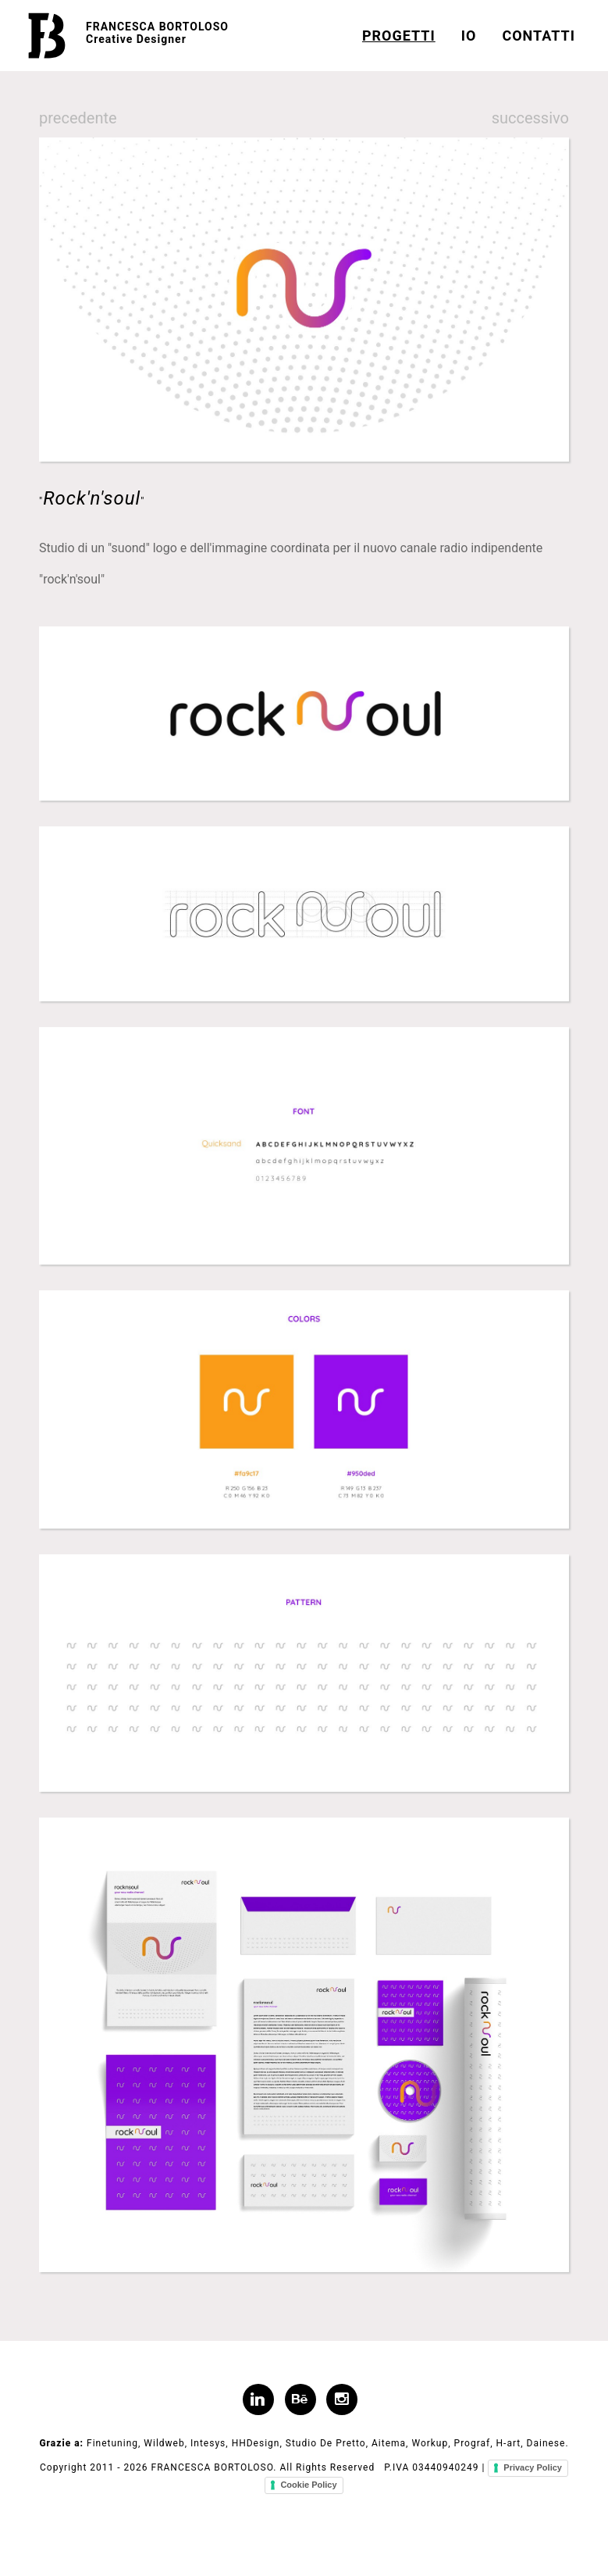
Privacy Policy (532, 2467)
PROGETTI (399, 35)
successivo (530, 118)
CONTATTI (538, 35)
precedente (78, 118)
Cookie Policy (308, 2484)
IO (469, 35)
